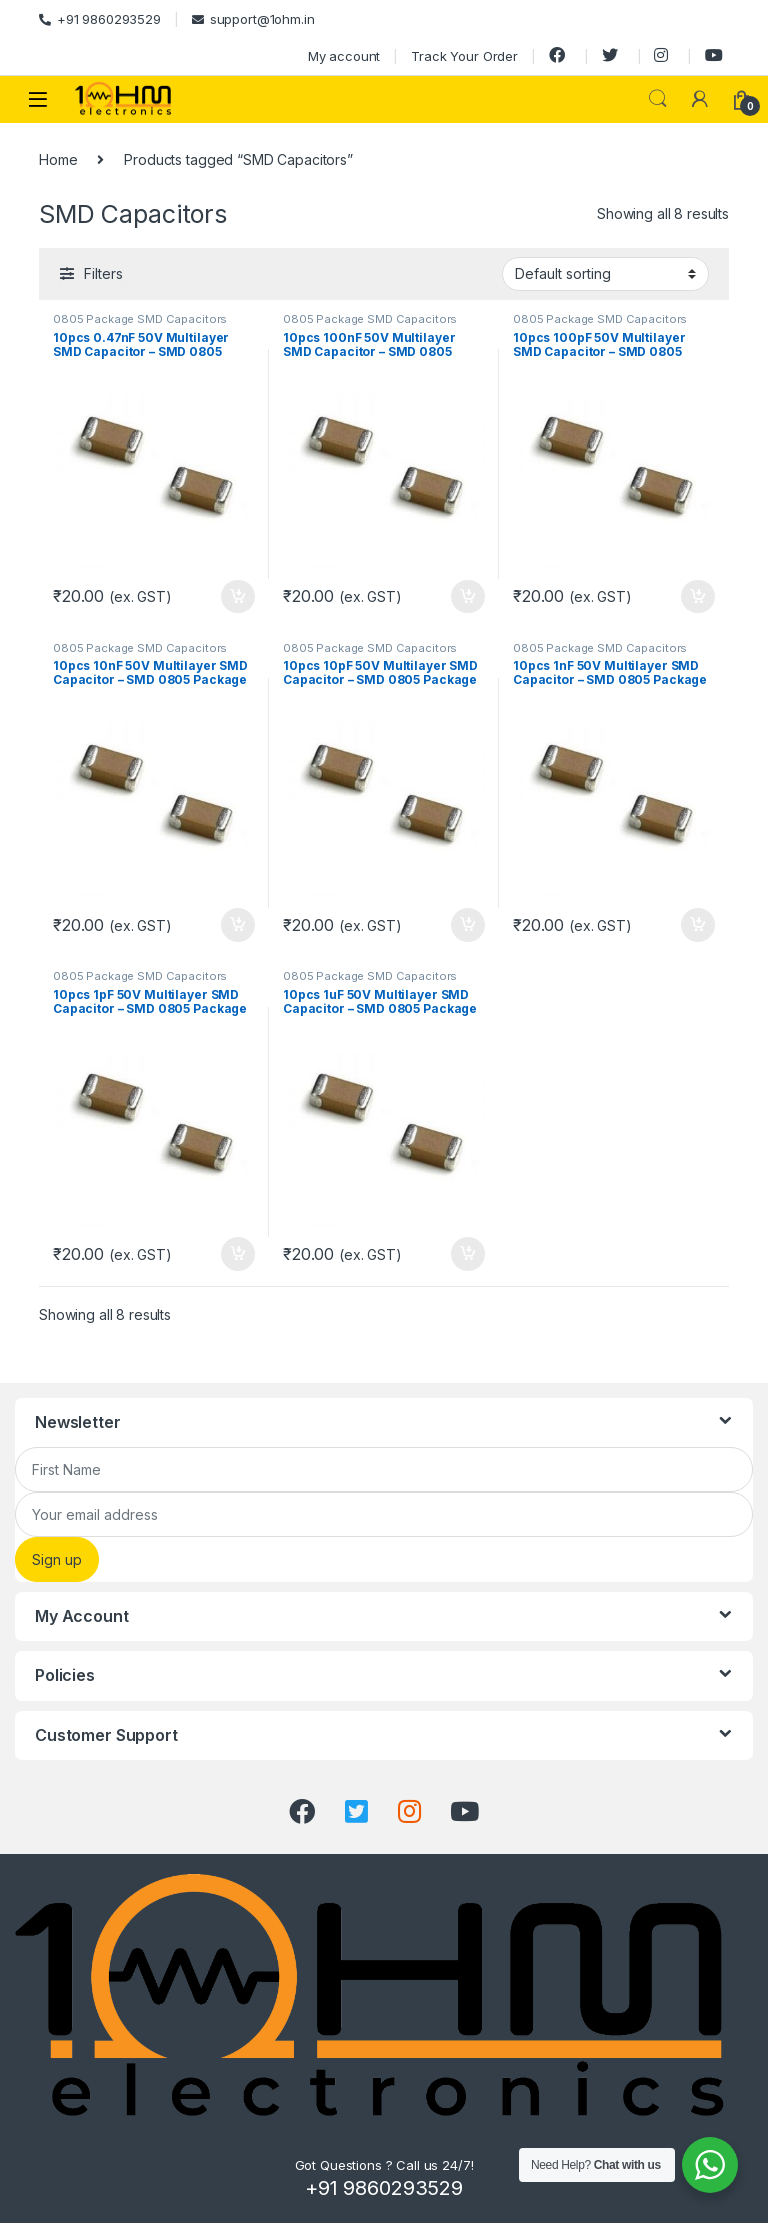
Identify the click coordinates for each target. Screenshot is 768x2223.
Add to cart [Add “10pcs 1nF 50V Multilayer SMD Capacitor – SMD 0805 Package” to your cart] (698, 925)
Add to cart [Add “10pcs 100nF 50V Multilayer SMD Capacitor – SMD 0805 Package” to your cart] (468, 597)
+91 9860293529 (100, 19)
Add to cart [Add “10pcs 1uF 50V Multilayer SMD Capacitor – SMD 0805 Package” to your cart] (468, 1254)
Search (658, 99)
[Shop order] (605, 274)
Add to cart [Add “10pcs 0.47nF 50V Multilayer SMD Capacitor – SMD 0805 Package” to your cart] (238, 597)
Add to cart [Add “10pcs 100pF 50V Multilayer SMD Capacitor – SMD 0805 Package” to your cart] (698, 597)
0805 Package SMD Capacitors (140, 319)
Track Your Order (464, 56)
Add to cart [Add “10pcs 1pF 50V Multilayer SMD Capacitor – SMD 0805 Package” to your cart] (238, 1254)
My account (344, 56)
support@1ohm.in (253, 19)
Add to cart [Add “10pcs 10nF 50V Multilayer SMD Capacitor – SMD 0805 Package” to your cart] (238, 925)
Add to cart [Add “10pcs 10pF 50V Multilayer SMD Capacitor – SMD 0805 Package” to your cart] (468, 925)
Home (58, 159)
